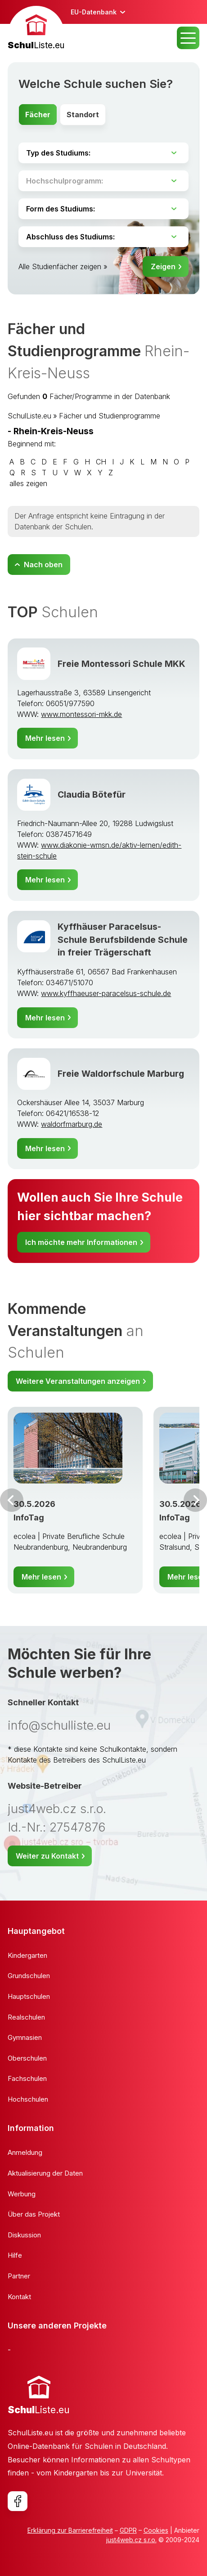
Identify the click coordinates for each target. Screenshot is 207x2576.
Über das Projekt (34, 2214)
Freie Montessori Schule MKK (121, 663)
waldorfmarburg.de (71, 1124)
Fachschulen (27, 2078)
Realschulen (26, 2017)
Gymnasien (25, 2037)
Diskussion (24, 2235)
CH (101, 461)
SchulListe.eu (29, 415)
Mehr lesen (45, 738)
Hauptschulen (29, 1996)
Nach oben (43, 564)
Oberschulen (27, 2058)
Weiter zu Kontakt (47, 1855)
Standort (83, 114)
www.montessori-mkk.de (81, 714)
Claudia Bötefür (92, 794)
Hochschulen (28, 2099)
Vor (11, 1500)
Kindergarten (27, 1955)
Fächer (37, 114)
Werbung (22, 2194)
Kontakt (19, 2296)
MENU (188, 38)
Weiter (195, 1500)
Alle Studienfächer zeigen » (63, 266)
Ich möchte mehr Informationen (81, 1242)
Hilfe (15, 2255)
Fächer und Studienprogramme (109, 415)
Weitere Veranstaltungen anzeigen (78, 1381)
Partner (19, 2276)
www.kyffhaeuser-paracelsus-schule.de (106, 993)
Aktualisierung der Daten (45, 2173)
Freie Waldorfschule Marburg (121, 1073)
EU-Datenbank (94, 12)
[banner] (36, 29)
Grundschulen (29, 1975)
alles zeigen (28, 483)
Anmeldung (25, 2152)
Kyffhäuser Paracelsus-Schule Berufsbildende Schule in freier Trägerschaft (123, 939)
